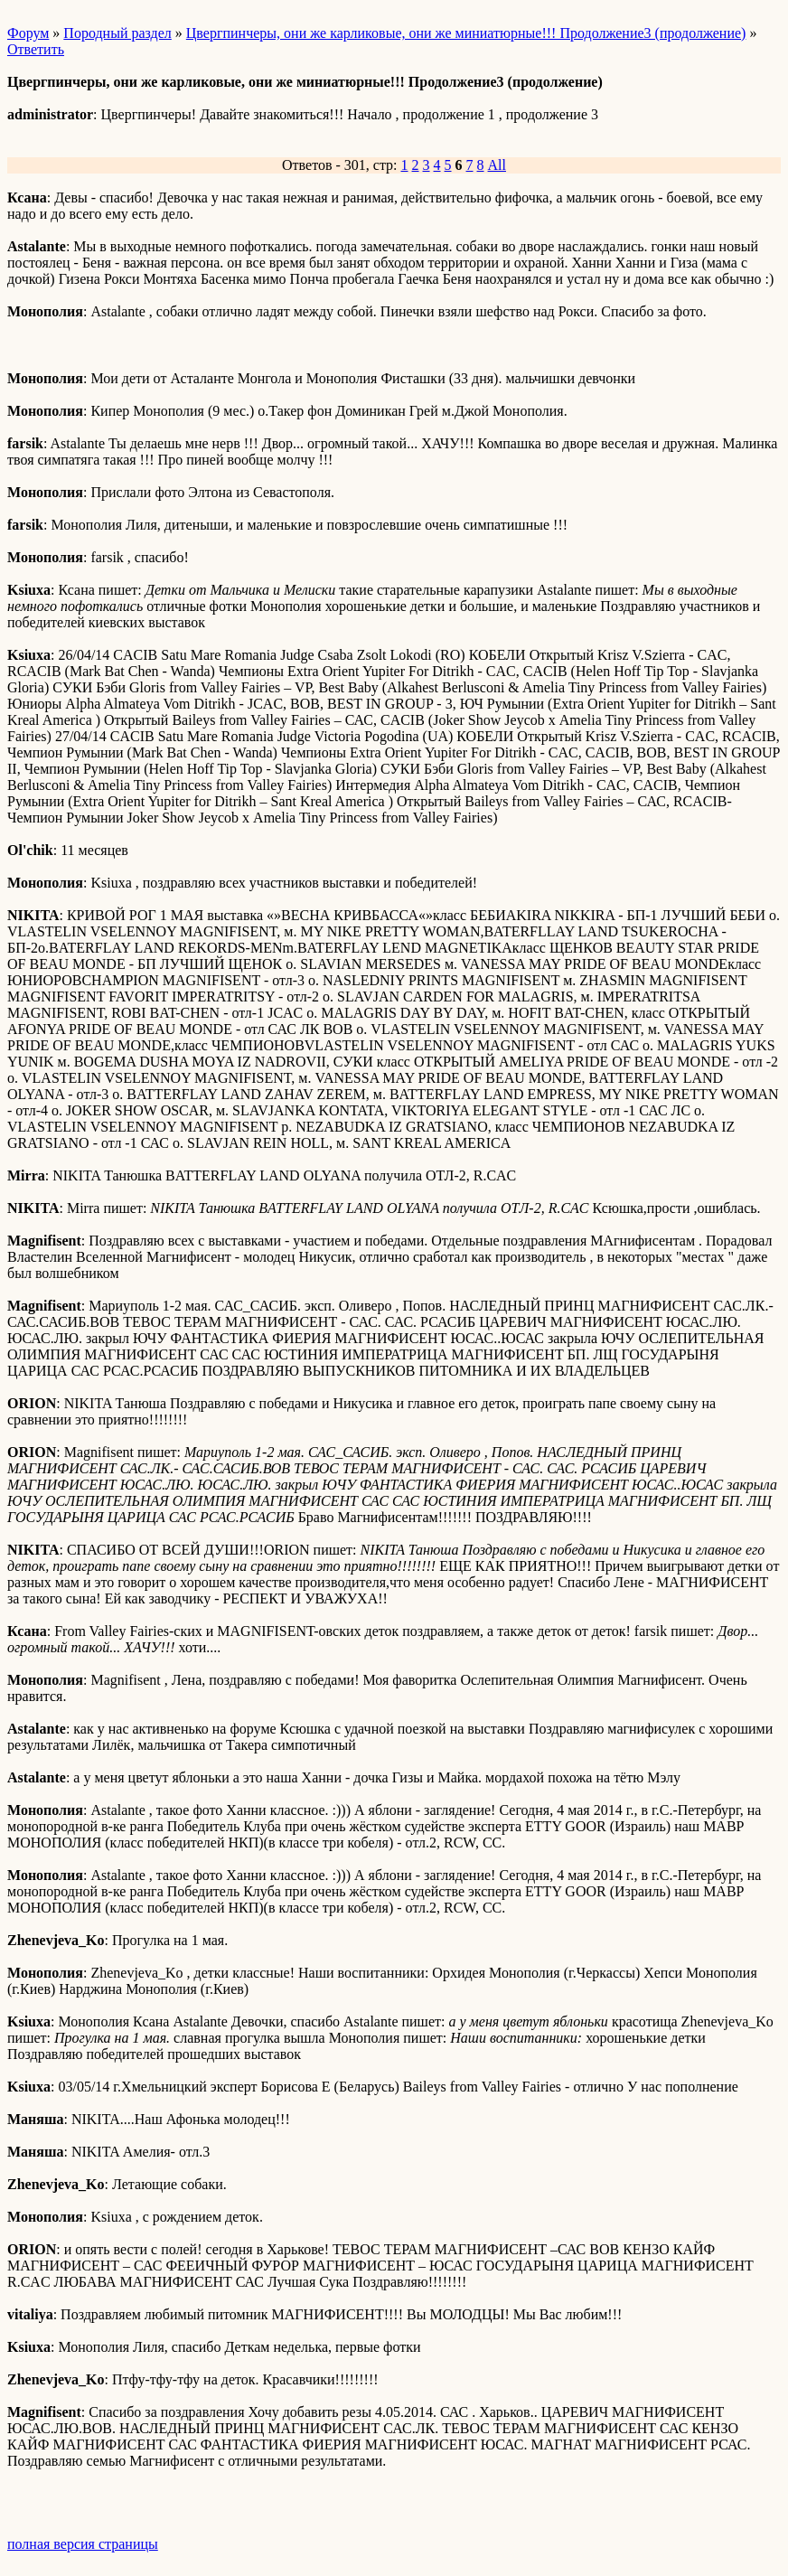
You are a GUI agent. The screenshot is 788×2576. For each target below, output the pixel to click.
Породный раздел (117, 33)
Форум (28, 33)
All (497, 165)
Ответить (35, 49)
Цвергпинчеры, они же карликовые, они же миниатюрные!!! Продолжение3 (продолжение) (466, 33)
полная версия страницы (82, 2544)
